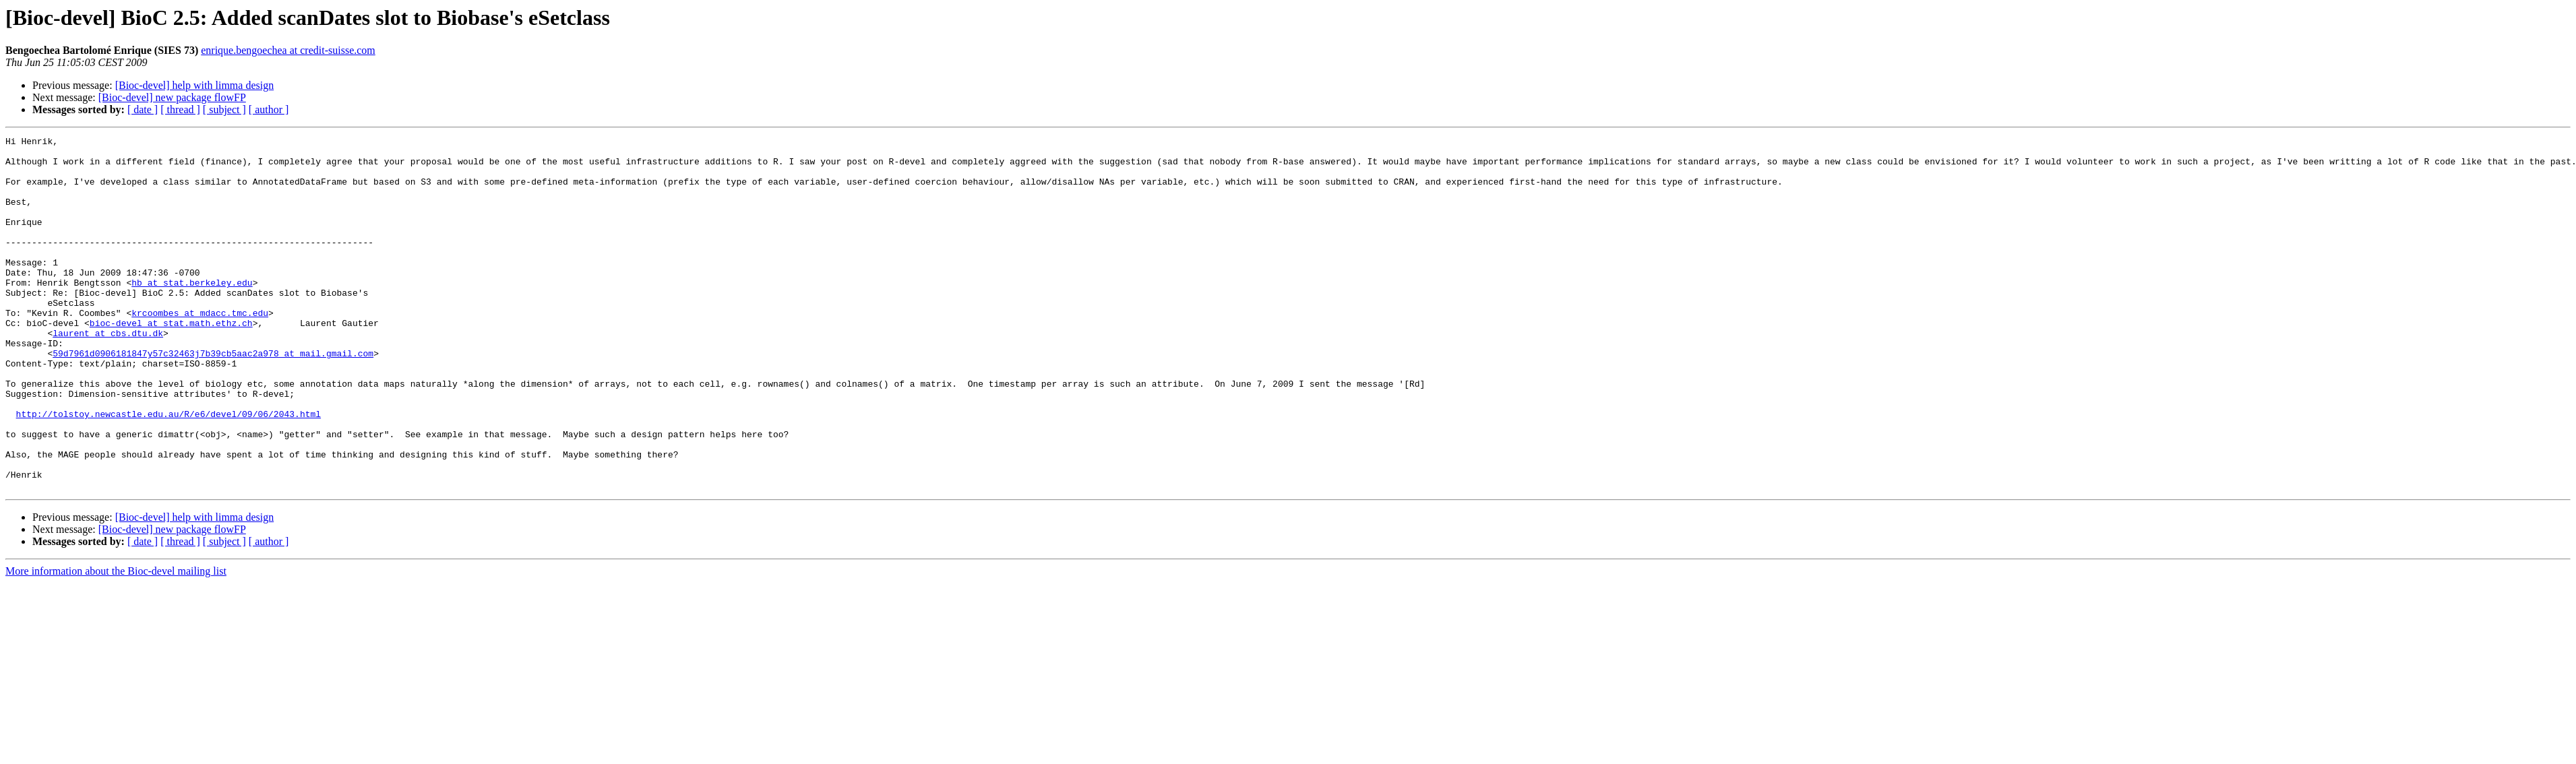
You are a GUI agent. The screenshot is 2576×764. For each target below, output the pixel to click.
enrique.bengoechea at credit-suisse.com (288, 50)
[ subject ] (224, 109)
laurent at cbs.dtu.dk (108, 373)
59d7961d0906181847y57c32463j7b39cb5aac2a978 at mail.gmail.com (213, 397)
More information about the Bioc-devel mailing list (115, 641)
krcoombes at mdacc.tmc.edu (199, 349)
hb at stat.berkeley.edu (191, 313)
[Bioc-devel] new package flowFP (172, 97)
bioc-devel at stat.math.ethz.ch (171, 361)
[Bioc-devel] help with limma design (194, 85)
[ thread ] (180, 109)
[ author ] (269, 109)
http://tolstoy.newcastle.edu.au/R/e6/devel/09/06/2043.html (168, 470)
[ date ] (142, 109)
